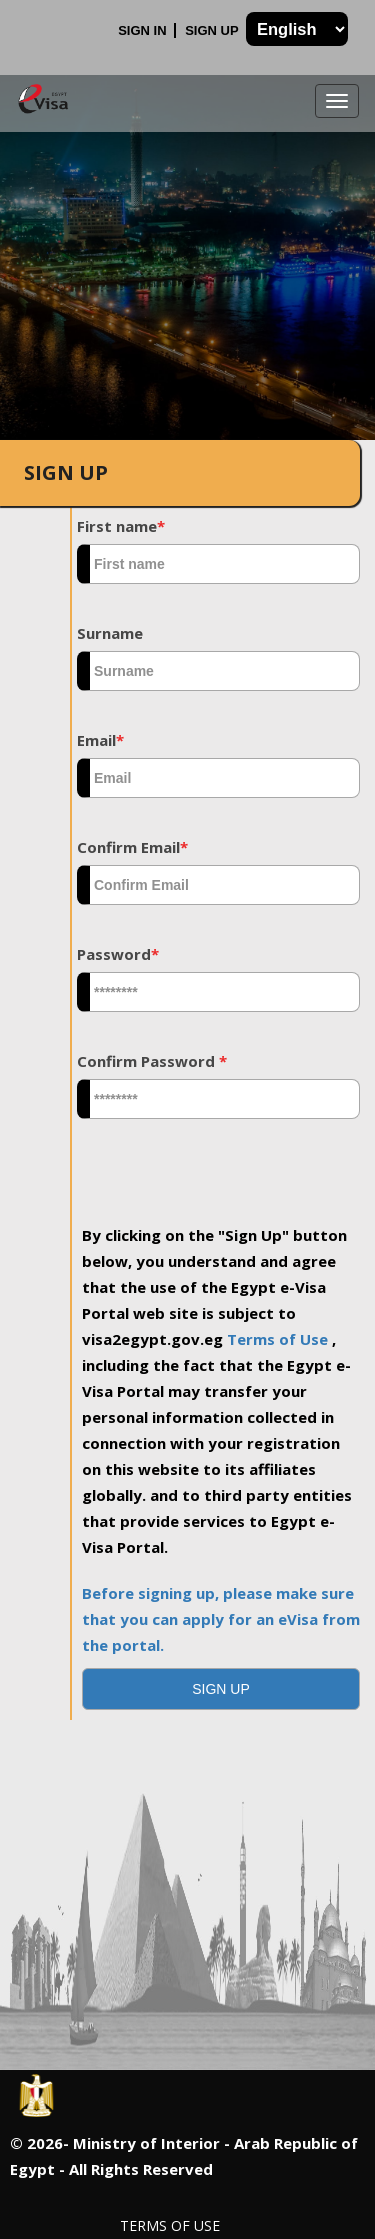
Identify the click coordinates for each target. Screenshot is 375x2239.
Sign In (144, 30)
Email (100, 740)
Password (118, 954)
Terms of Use (279, 1339)
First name (121, 526)
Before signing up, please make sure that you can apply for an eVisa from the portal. (221, 1619)
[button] (221, 1689)
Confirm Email (132, 847)
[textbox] (218, 564)
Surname (110, 633)
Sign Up (213, 30)
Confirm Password (152, 1061)
